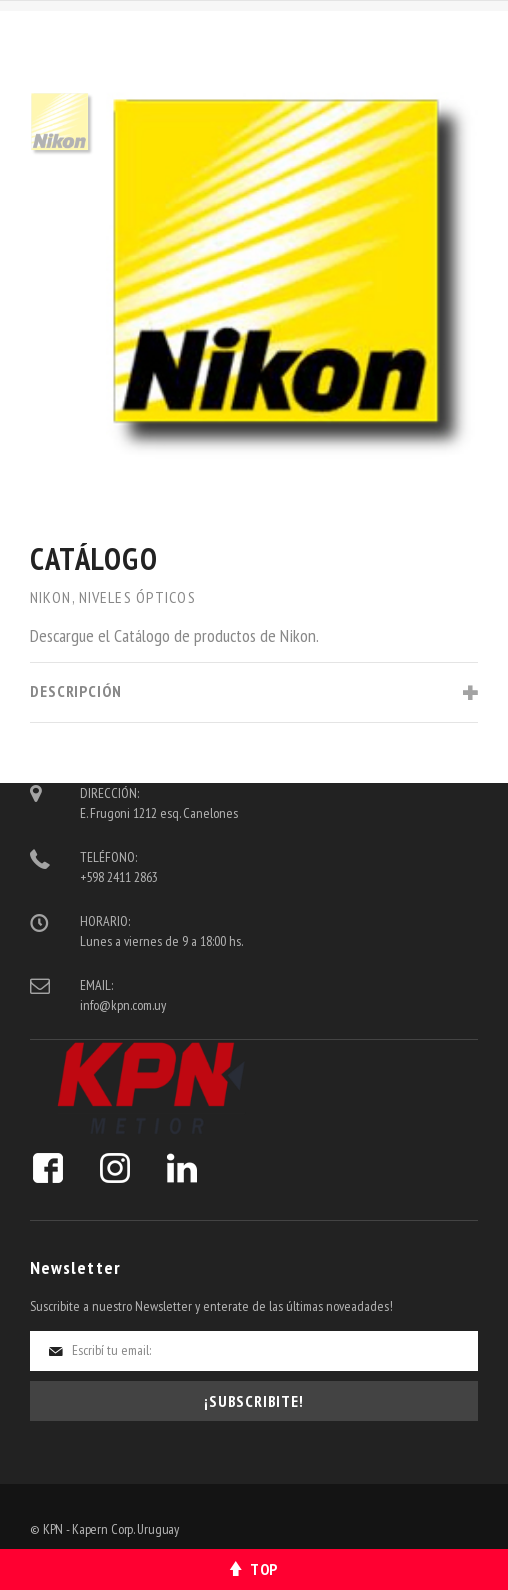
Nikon (51, 597)
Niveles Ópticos (137, 597)
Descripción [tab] (76, 691)
